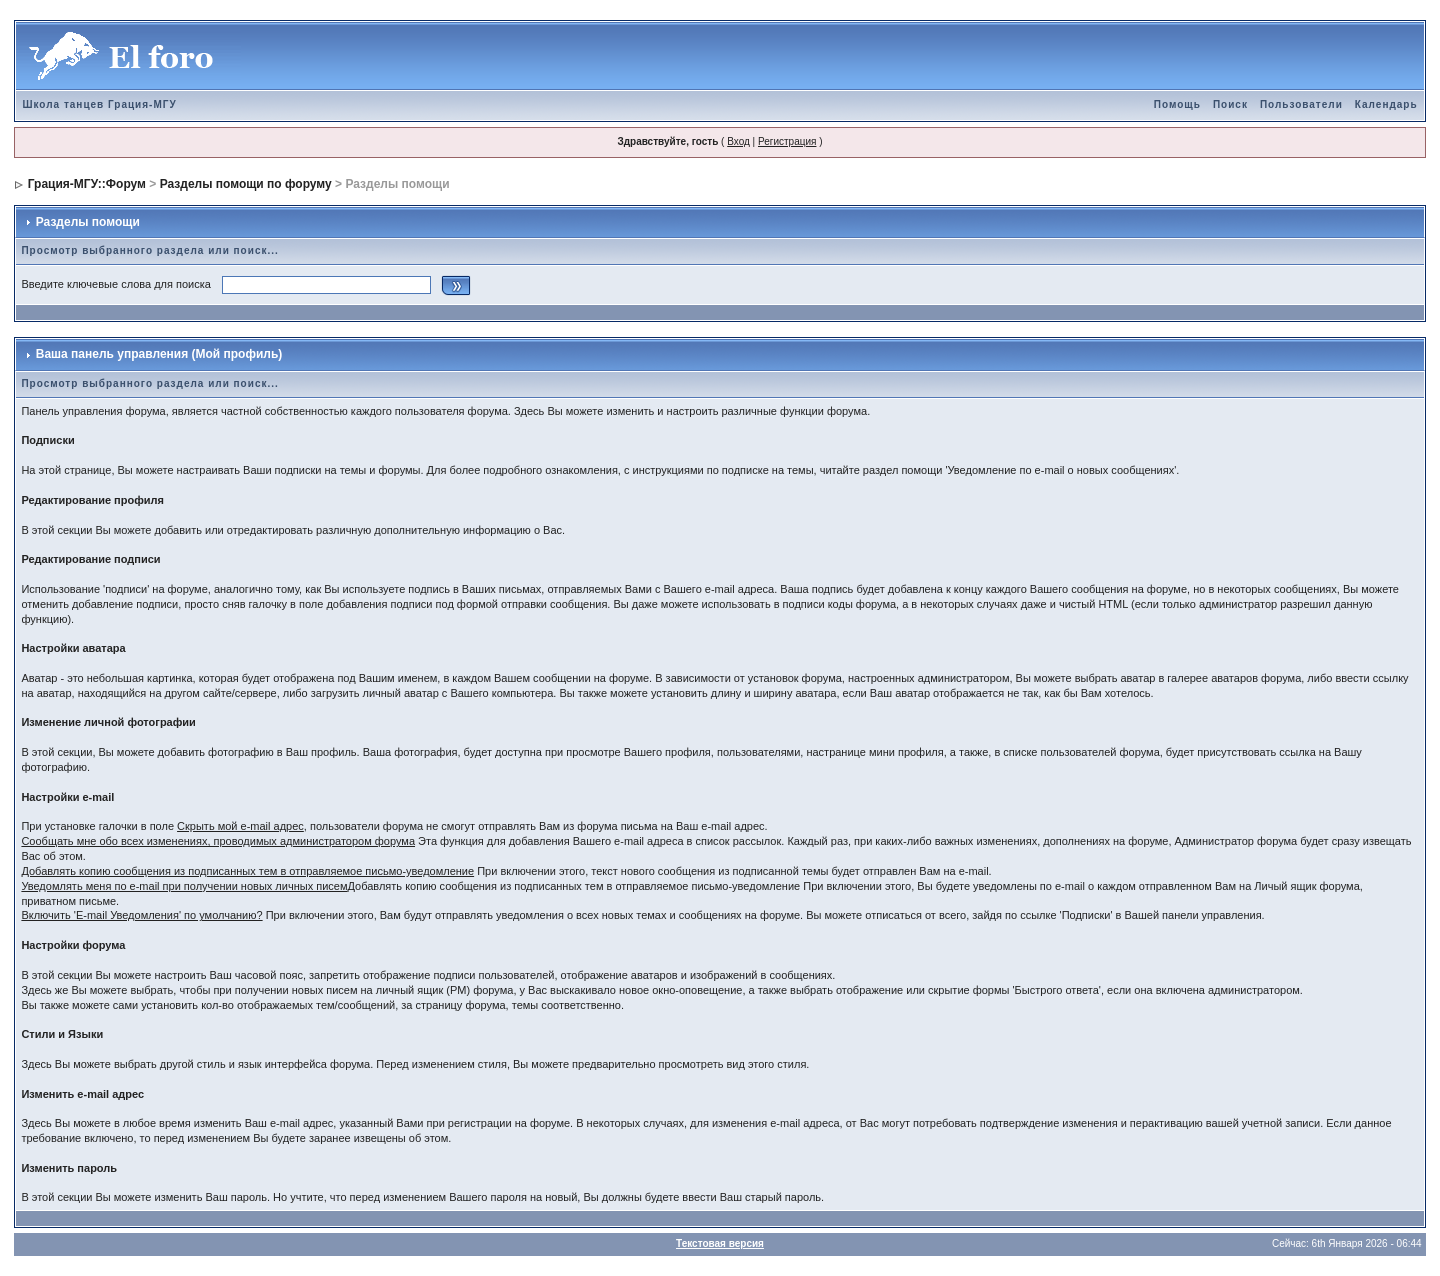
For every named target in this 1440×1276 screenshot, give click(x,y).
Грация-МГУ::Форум (87, 184)
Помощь (1177, 104)
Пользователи (1301, 104)
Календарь (1386, 104)
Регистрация (787, 141)
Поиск (1230, 104)
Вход (738, 141)
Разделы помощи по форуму (246, 184)
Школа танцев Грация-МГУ (99, 104)
